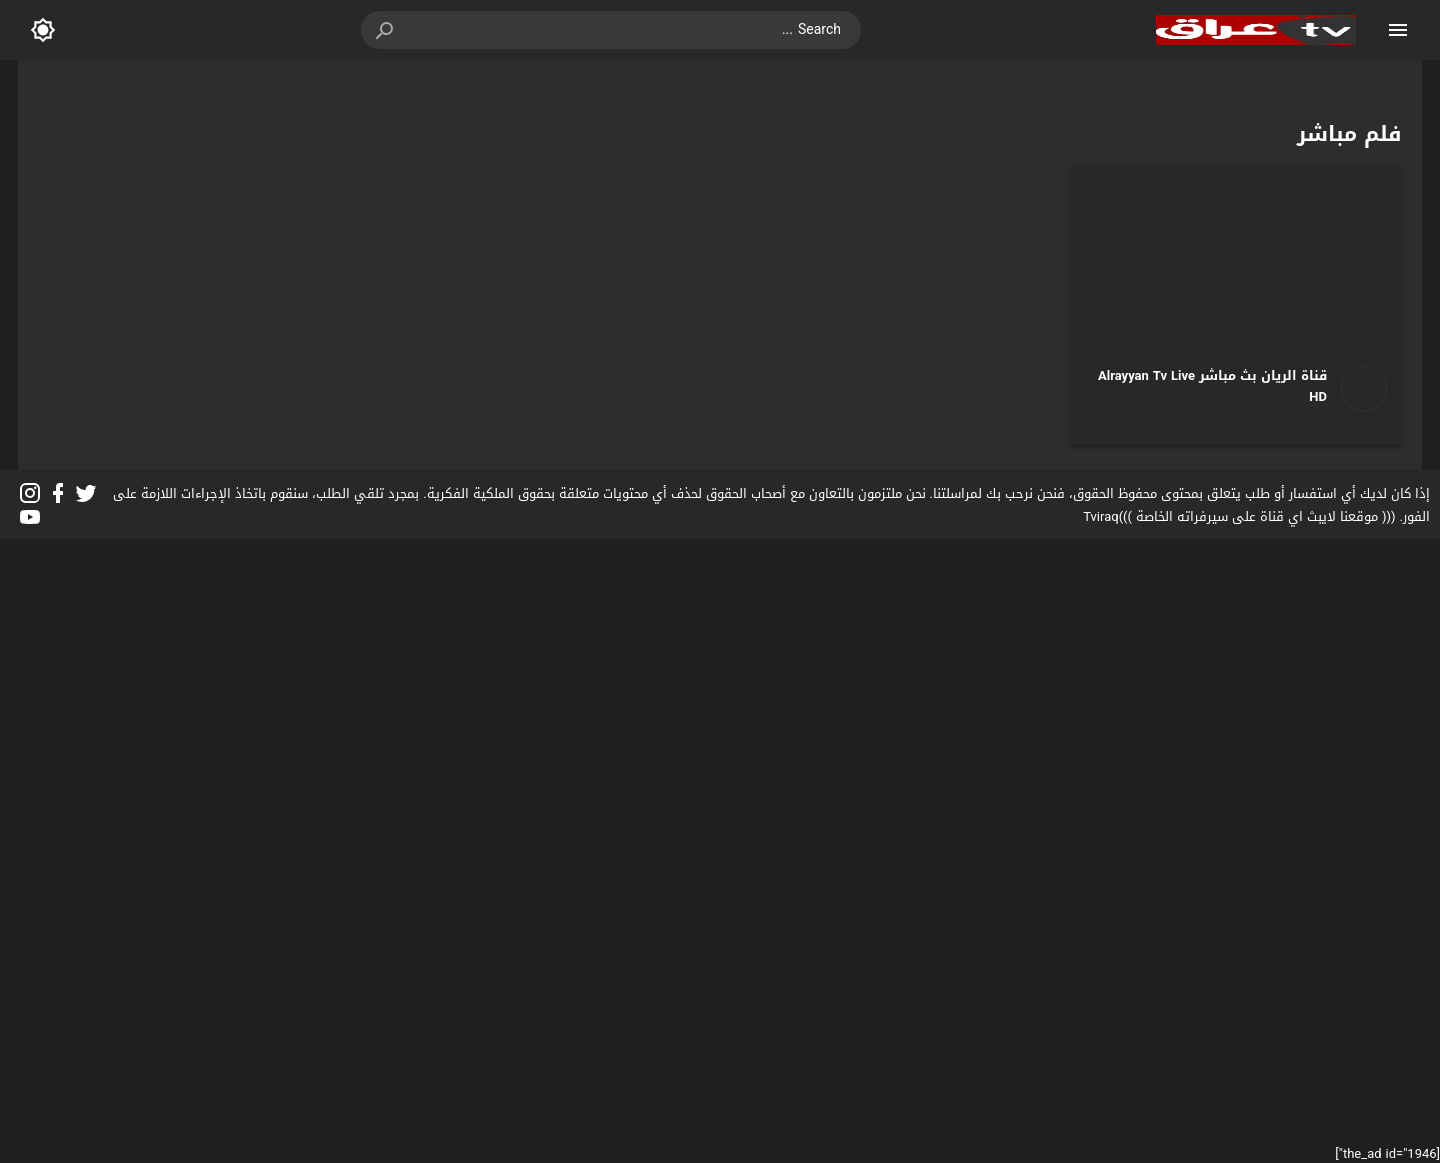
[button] (386, 30)
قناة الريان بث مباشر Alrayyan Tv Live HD (1212, 386)
